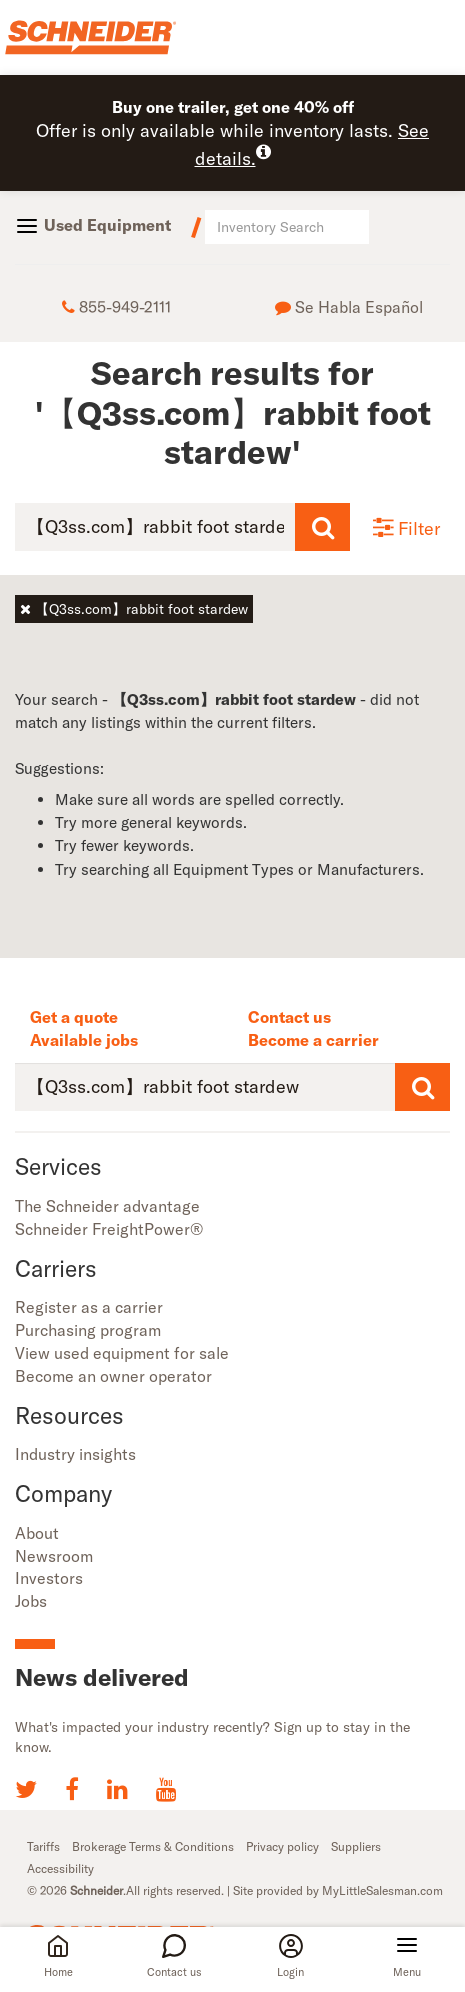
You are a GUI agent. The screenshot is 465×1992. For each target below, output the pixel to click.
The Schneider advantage (107, 1206)
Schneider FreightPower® (109, 1229)
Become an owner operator (113, 1376)
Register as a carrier (89, 1307)
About (37, 1533)
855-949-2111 (116, 307)
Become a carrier (313, 1040)
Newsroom (54, 1556)
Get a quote (74, 1017)
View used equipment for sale (122, 1353)
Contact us (289, 1017)
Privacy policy (282, 1846)
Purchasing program (88, 1330)
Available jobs (84, 1040)
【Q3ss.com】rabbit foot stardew (134, 609)
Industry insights (75, 1454)
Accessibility (60, 1868)
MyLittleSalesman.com (382, 1890)
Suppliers (356, 1846)
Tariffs (43, 1846)
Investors (49, 1578)
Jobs (31, 1601)
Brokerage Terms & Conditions (153, 1846)
